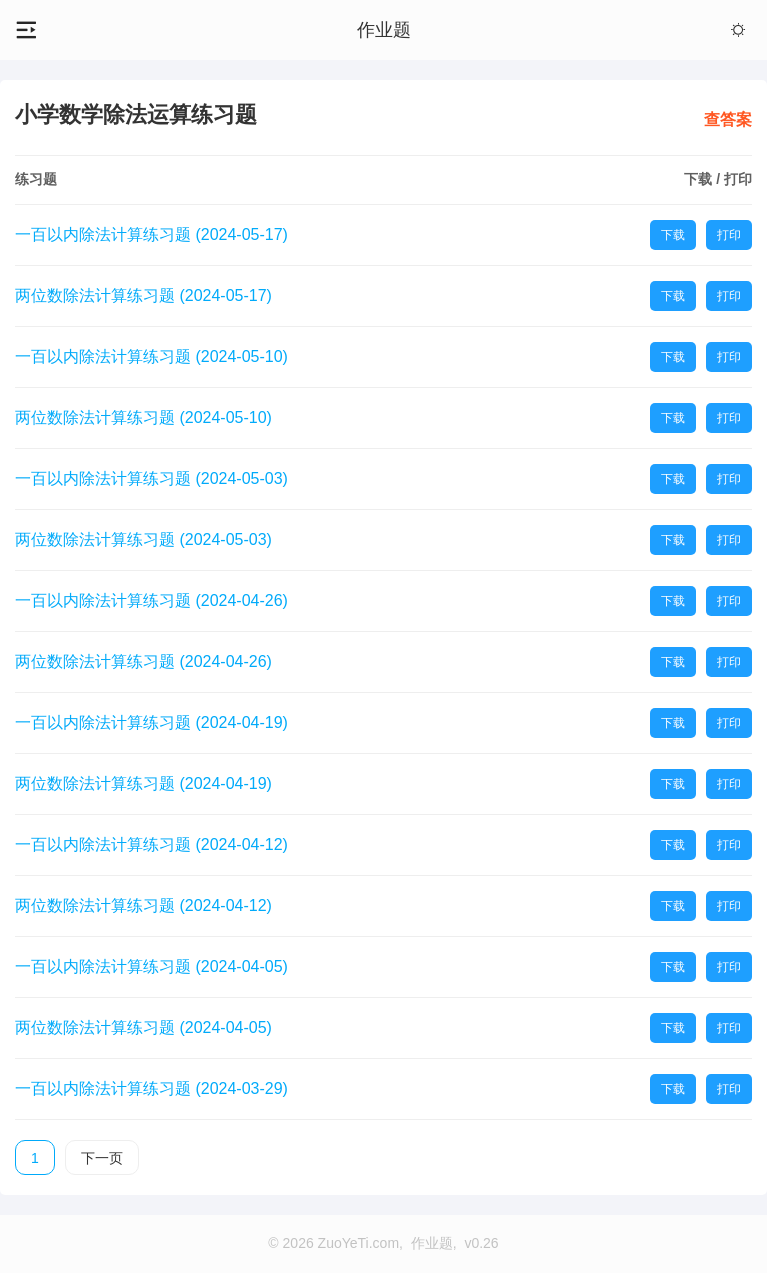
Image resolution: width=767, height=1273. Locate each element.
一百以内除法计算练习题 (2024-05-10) (151, 356)
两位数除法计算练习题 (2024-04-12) (143, 905)
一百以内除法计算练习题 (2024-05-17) (151, 234)
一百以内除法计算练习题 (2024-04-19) (151, 722)
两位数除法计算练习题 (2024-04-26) (143, 661)
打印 (729, 235)
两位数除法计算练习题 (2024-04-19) (143, 783)
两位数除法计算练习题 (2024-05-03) (143, 539)
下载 (673, 235)
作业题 (384, 30)
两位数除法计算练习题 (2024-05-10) (143, 417)
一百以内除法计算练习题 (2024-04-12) (151, 844)
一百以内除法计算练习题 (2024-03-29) (151, 1088)
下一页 (102, 1158)
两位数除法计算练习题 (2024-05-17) (143, 295)
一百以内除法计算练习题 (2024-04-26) (151, 600)
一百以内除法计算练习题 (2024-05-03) (151, 478)
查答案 (728, 119)
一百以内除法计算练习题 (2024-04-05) (151, 966)
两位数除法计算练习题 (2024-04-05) (143, 1027)
